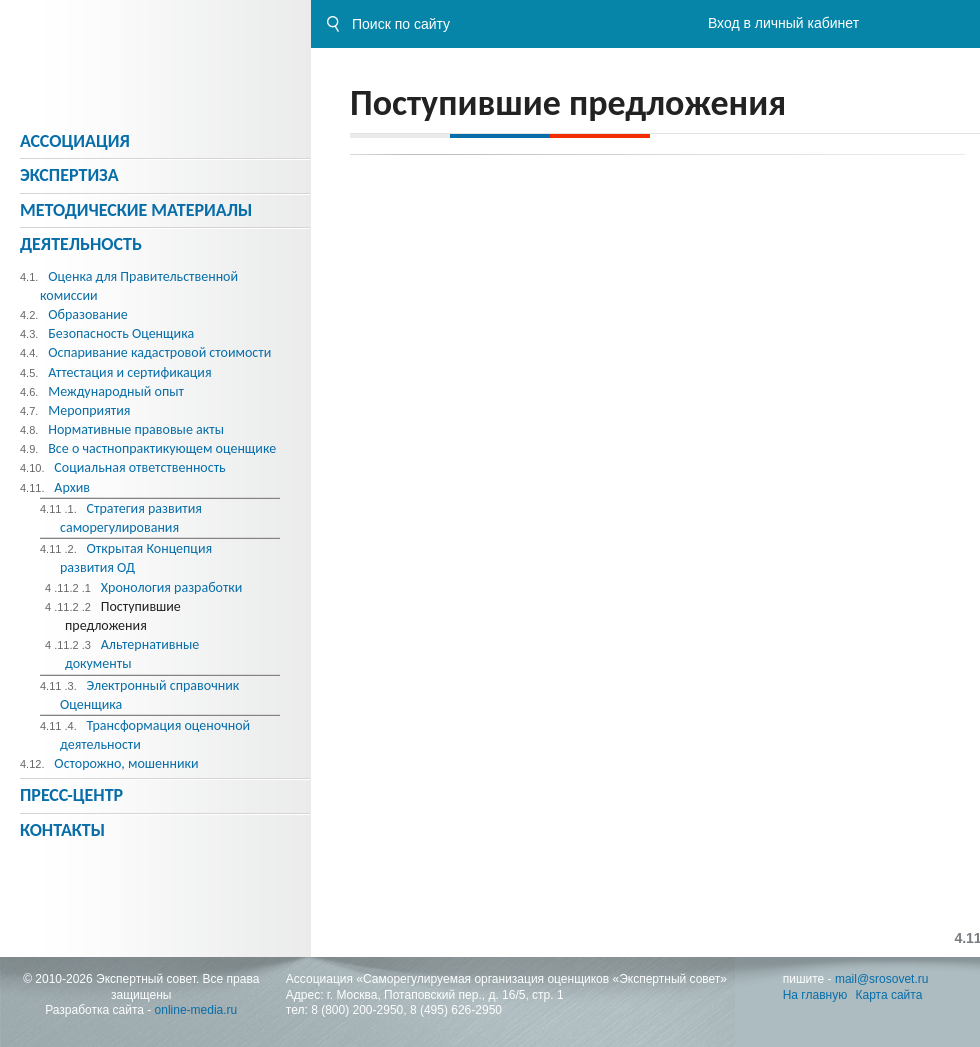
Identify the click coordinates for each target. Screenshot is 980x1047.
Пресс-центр (71, 795)
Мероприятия (89, 410)
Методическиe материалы (136, 210)
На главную (815, 995)
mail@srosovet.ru (882, 979)
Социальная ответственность (139, 467)
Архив (72, 487)
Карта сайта (889, 995)
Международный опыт (116, 391)
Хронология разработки (172, 587)
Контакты (62, 830)
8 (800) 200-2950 (357, 1010)
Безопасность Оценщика (121, 333)
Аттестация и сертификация (129, 372)
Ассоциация (75, 141)
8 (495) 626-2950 (456, 1010)
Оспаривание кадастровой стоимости (159, 352)
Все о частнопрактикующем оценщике (162, 448)
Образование (88, 314)
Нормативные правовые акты (136, 429)
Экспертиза (69, 175)
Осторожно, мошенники (126, 763)
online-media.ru (196, 1010)
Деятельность (81, 244)
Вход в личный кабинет (783, 23)
